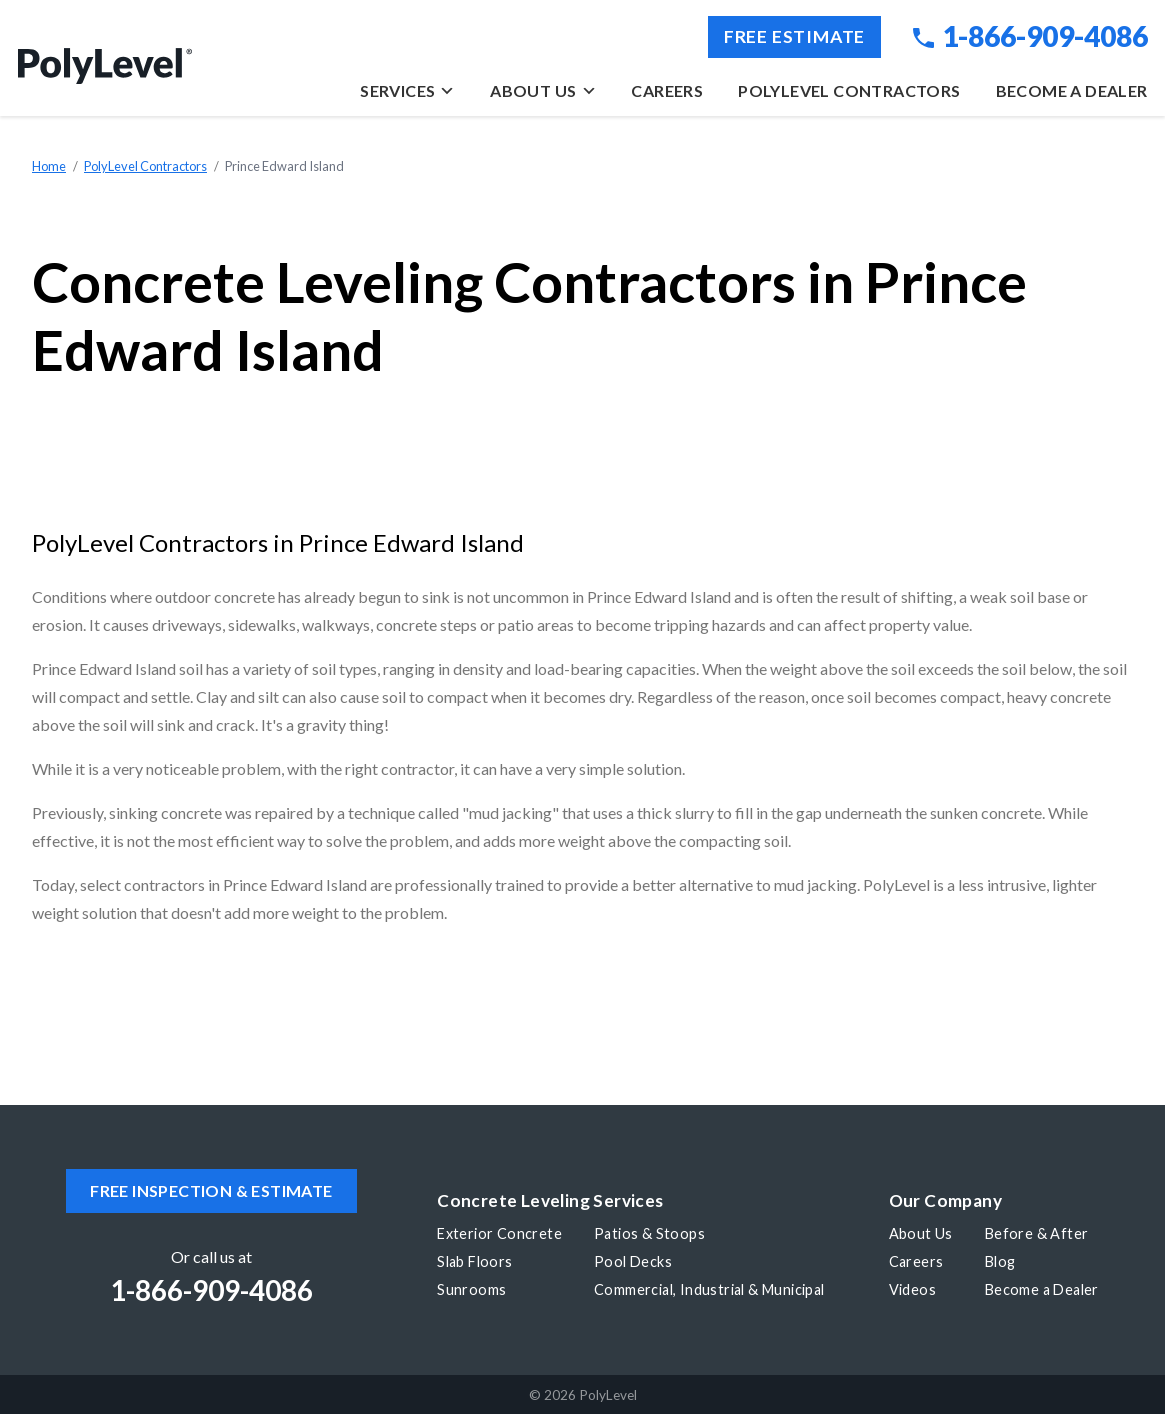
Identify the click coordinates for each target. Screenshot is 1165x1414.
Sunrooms (471, 1289)
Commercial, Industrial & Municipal (709, 1289)
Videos (912, 1289)
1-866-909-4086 (1030, 36)
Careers (667, 90)
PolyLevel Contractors (849, 90)
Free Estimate (794, 36)
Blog (1000, 1261)
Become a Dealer (1072, 90)
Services (407, 90)
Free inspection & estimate (211, 1190)
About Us (543, 90)
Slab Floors (474, 1261)
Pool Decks (633, 1261)
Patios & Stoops (649, 1233)
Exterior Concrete (499, 1233)
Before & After (1037, 1233)
